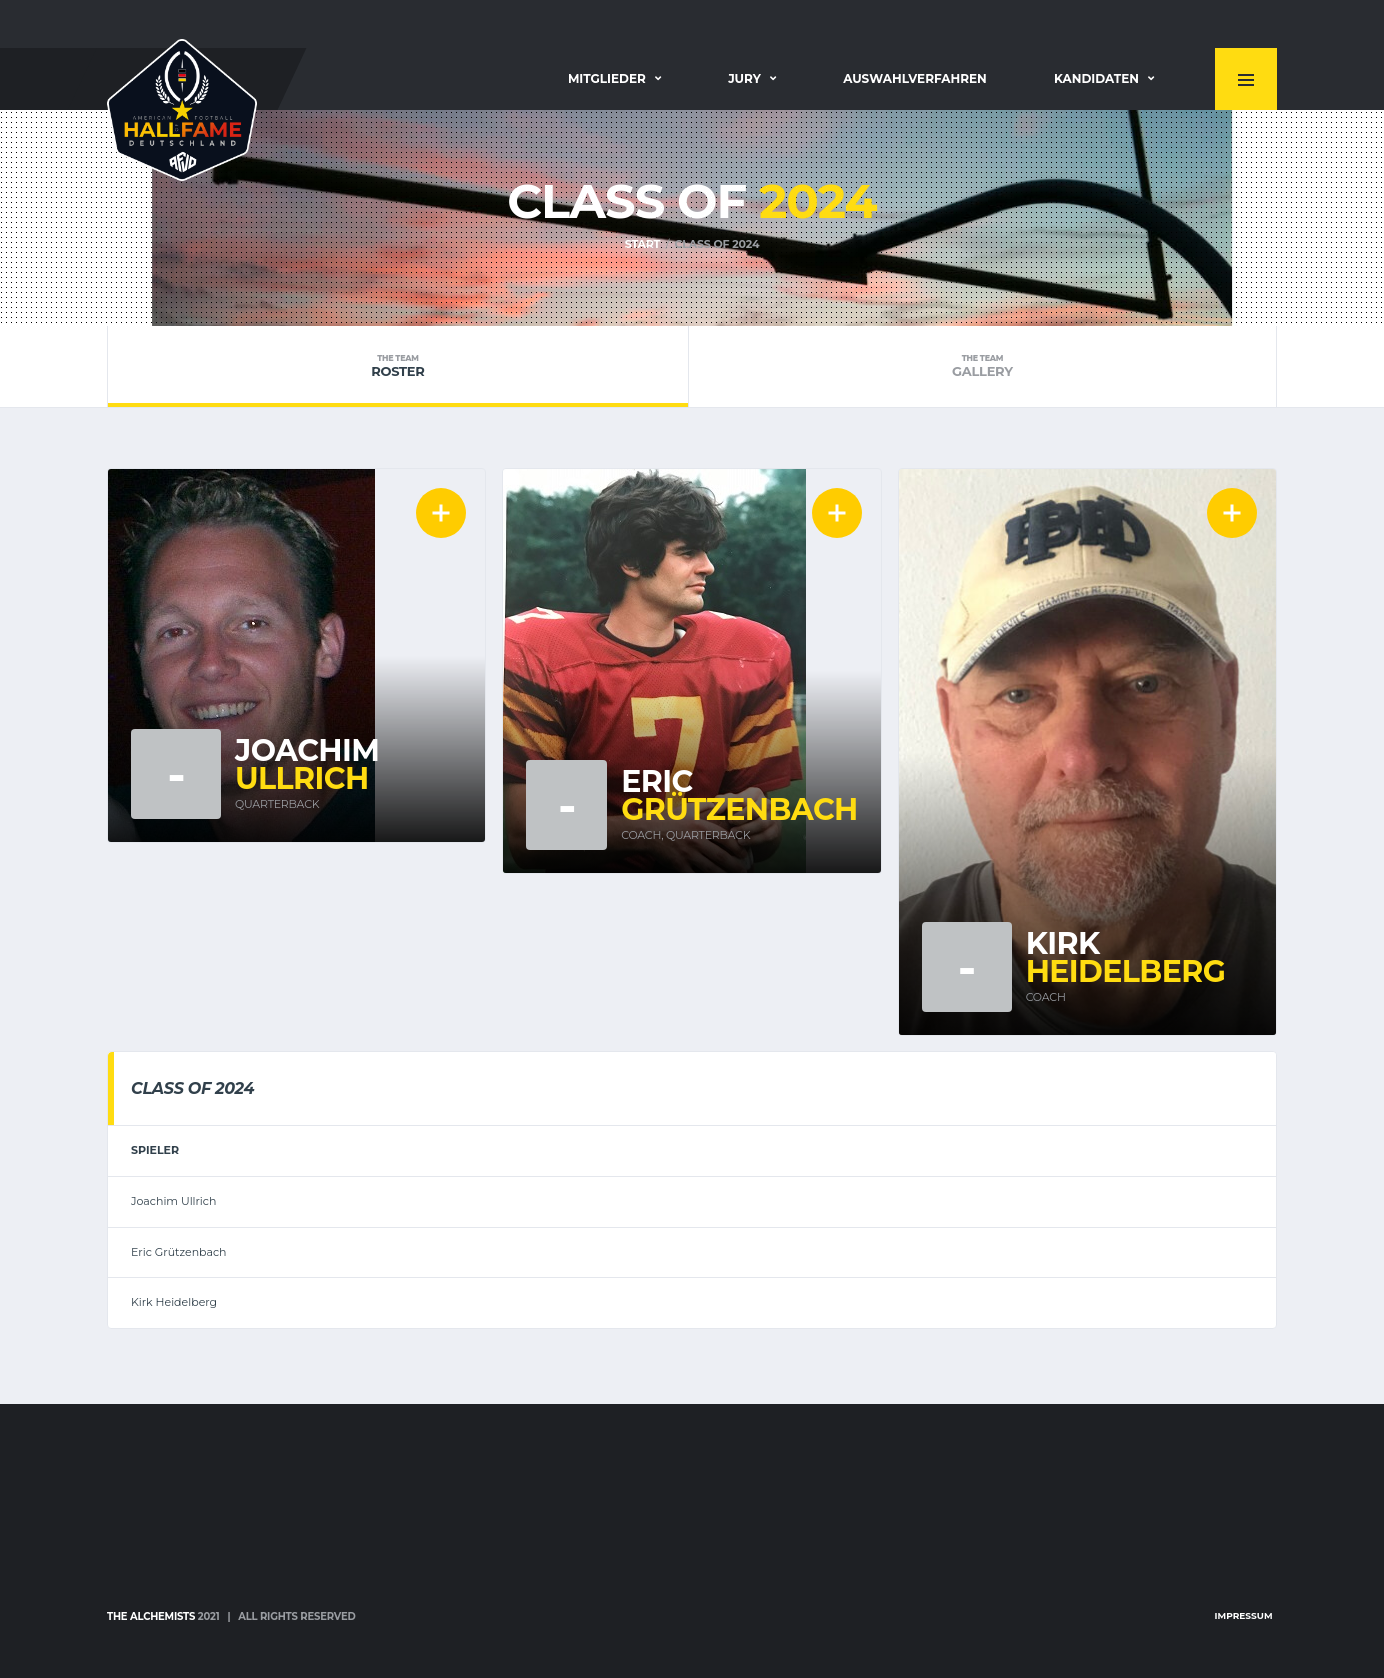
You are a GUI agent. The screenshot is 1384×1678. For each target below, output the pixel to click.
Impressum (1244, 1615)
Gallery (982, 366)
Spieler (155, 1150)
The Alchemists (151, 1616)
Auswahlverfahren (915, 78)
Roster (398, 366)
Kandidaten (1096, 78)
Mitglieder (607, 78)
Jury (744, 78)
